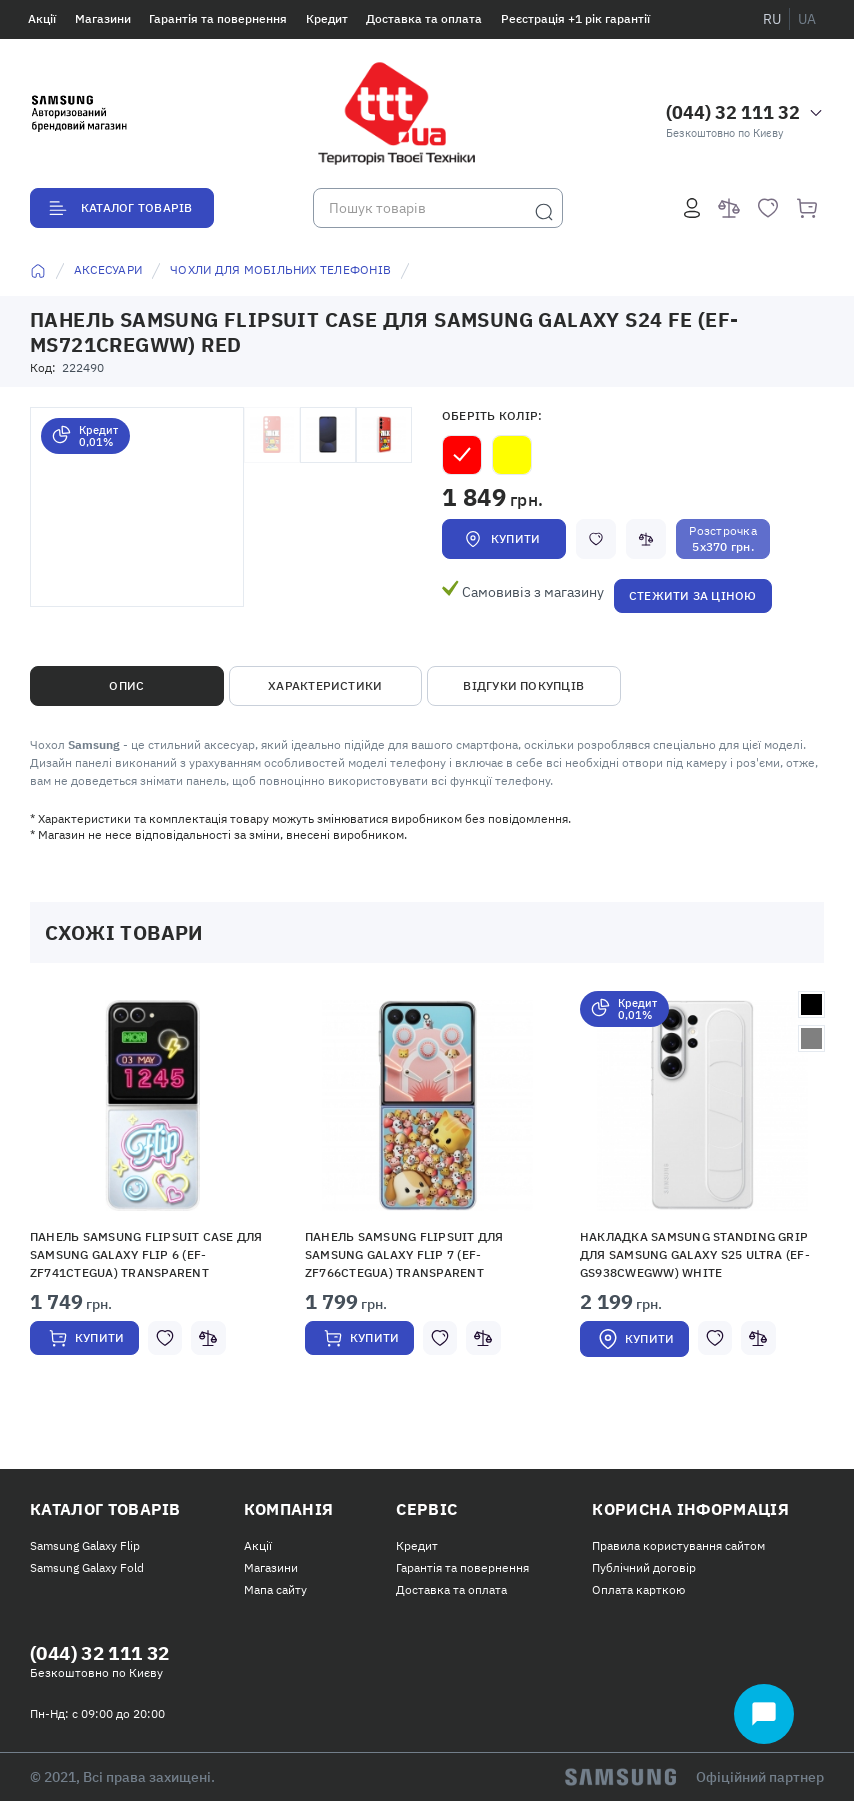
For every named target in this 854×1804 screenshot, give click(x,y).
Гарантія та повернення (218, 18)
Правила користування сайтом (678, 1546)
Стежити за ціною (693, 595)
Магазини (103, 18)
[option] (152, 1195)
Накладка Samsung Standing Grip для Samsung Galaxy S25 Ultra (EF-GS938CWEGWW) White (695, 1254)
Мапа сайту (275, 1591)
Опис (126, 685)
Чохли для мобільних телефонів (280, 269)
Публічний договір (644, 1569)
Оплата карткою (638, 1591)
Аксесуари (108, 269)
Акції (42, 18)
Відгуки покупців (523, 685)
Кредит (327, 18)
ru (772, 19)
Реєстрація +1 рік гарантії (575, 18)
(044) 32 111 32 (733, 112)
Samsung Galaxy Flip (85, 1546)
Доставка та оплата (424, 18)
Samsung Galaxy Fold (87, 1569)
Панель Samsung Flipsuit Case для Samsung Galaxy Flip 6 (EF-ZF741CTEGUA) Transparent (146, 1254)
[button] (153, 1105)
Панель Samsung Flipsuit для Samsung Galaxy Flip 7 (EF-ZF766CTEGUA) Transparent (404, 1254)
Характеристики (325, 685)
